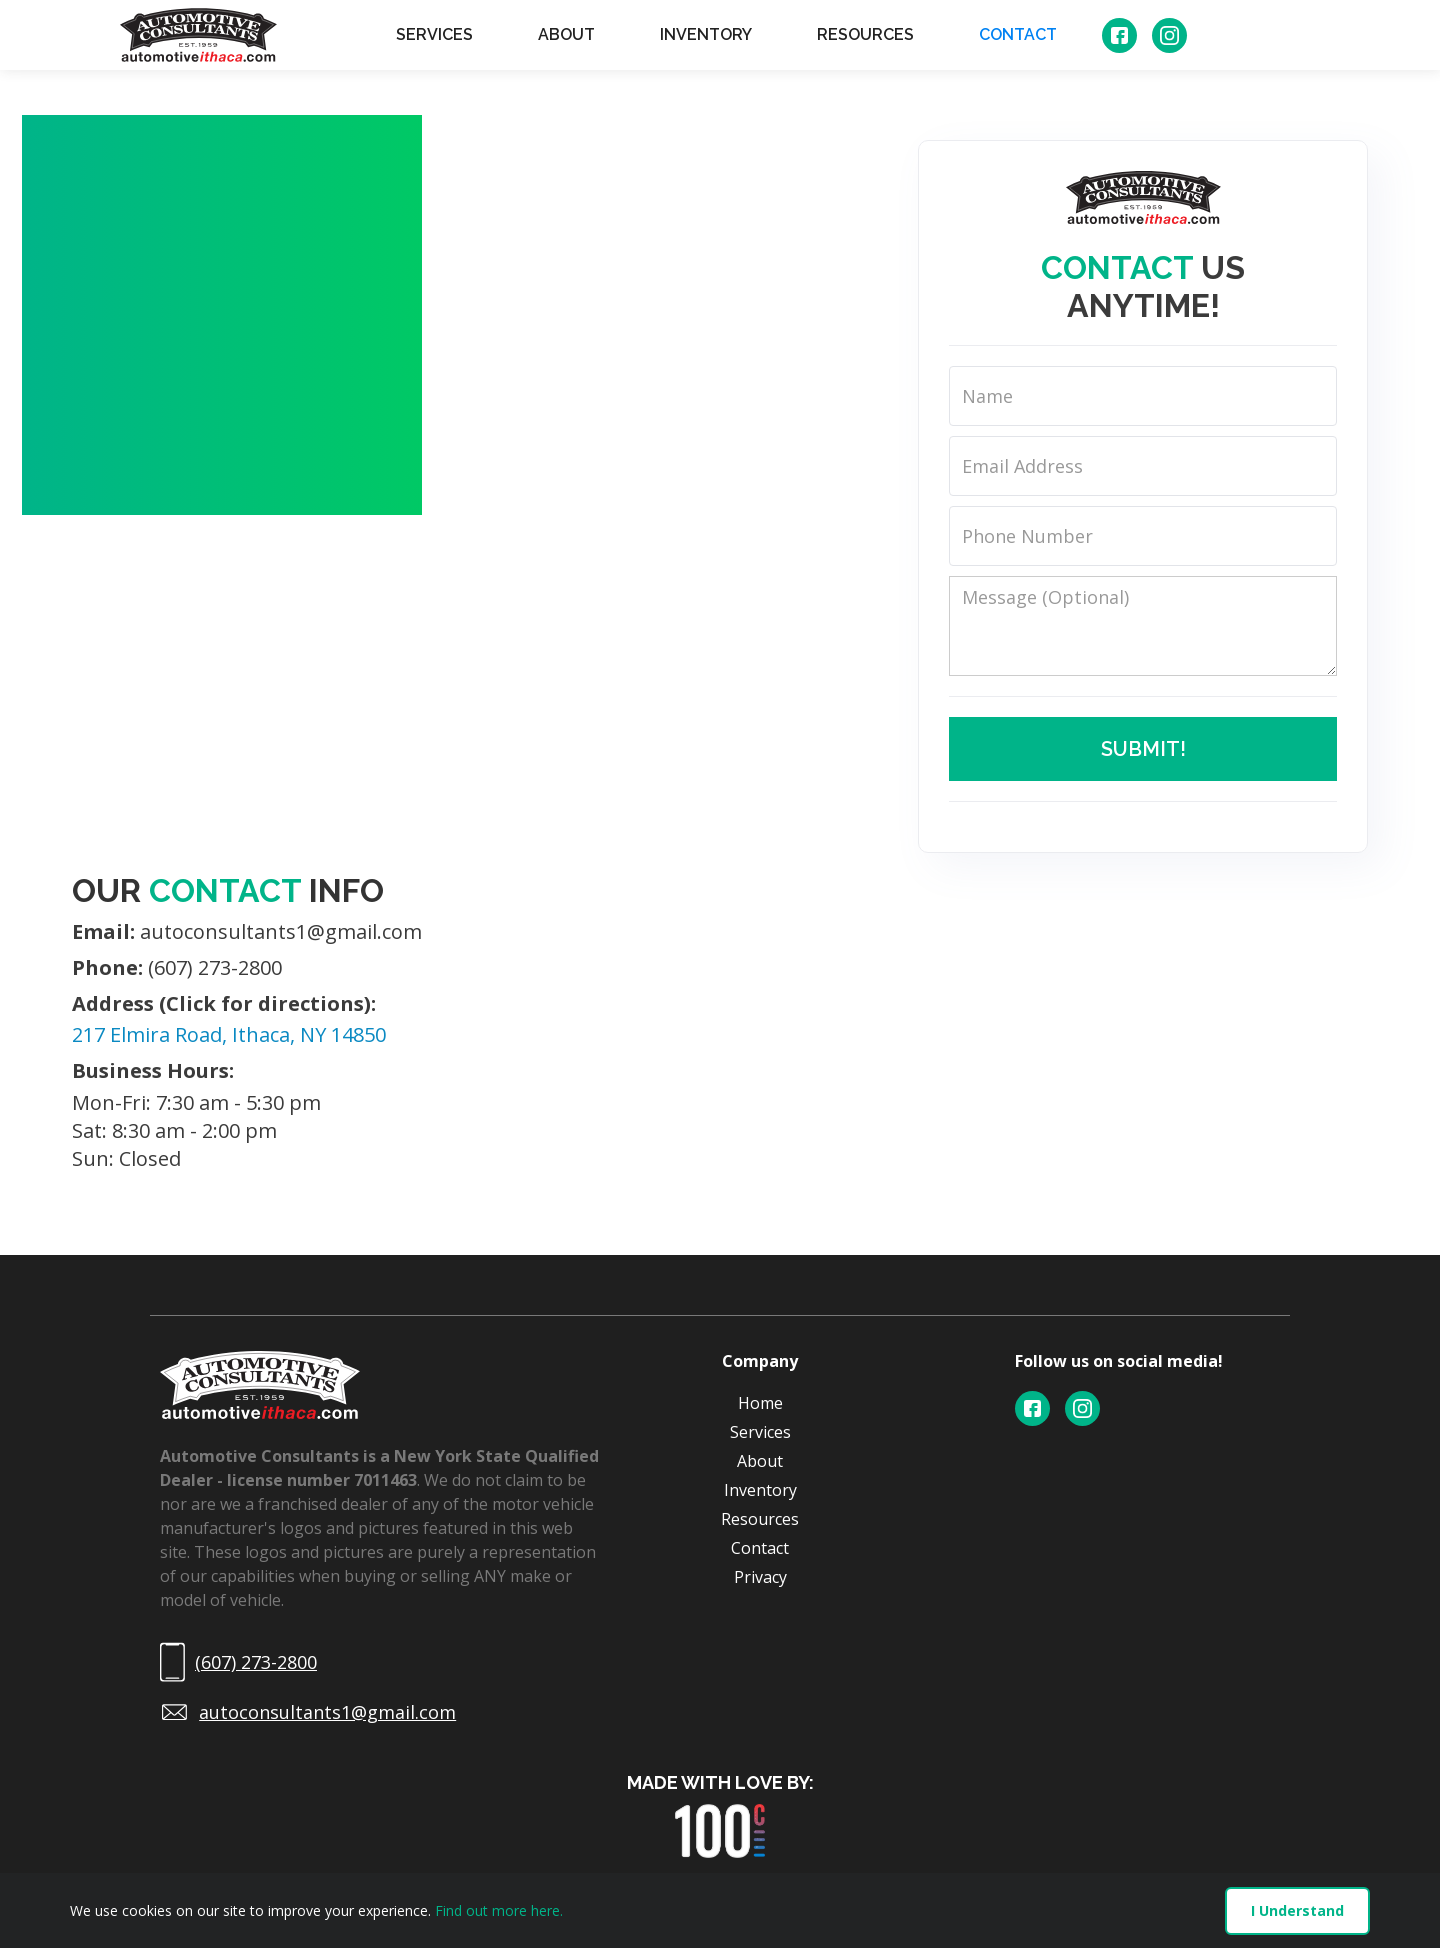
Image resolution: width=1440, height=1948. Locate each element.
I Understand (1297, 1910)
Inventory (760, 1490)
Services (760, 1432)
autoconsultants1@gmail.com (247, 932)
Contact (760, 1548)
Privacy (760, 1577)
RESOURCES (865, 34)
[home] (198, 35)
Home (760, 1403)
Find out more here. (499, 1910)
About (760, 1461)
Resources (760, 1519)
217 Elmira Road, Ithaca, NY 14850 (229, 1034)
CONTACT (1018, 34)
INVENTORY (706, 34)
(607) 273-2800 (177, 968)
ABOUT (566, 34)
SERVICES (434, 34)
